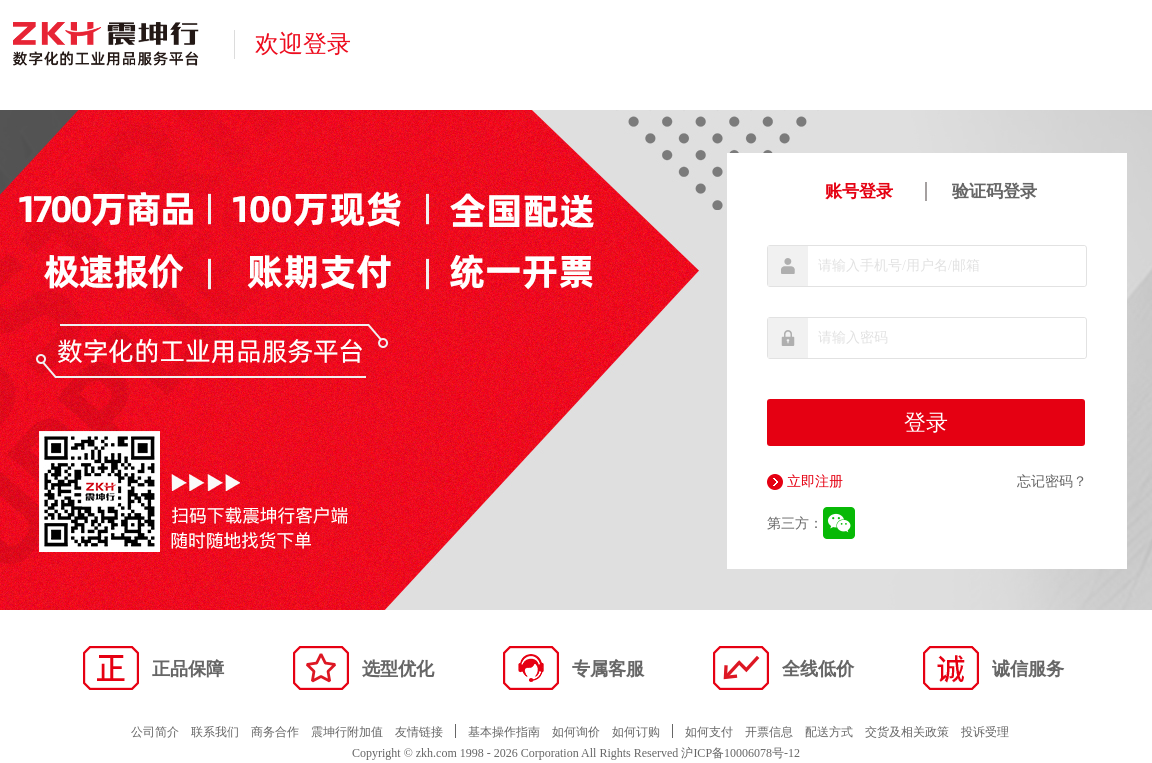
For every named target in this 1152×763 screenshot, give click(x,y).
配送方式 (829, 732)
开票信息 (769, 732)
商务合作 (275, 732)
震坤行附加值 (347, 732)
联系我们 (215, 732)
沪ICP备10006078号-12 (740, 753)
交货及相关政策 (907, 732)
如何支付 (709, 732)
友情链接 (419, 732)
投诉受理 (985, 732)
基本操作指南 (504, 732)
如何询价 (576, 732)
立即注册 (805, 482)
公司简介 (155, 732)
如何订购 (636, 732)
